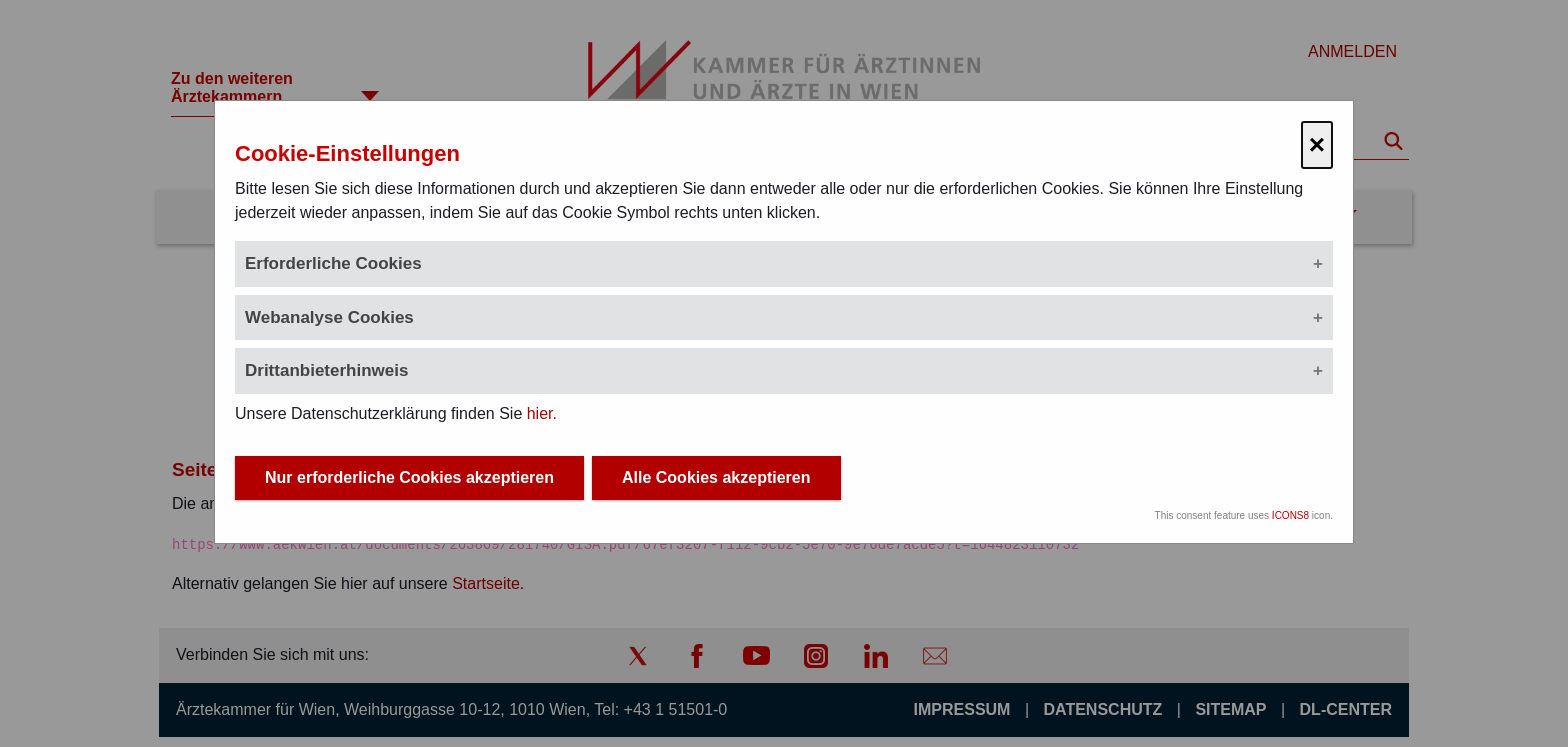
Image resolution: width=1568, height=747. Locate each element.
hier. (542, 413)
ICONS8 (1290, 515)
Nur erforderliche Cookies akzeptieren (409, 477)
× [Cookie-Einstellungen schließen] (1317, 144)
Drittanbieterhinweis (326, 370)
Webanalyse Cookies (329, 317)
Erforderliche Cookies (333, 263)
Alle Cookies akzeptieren (716, 477)
